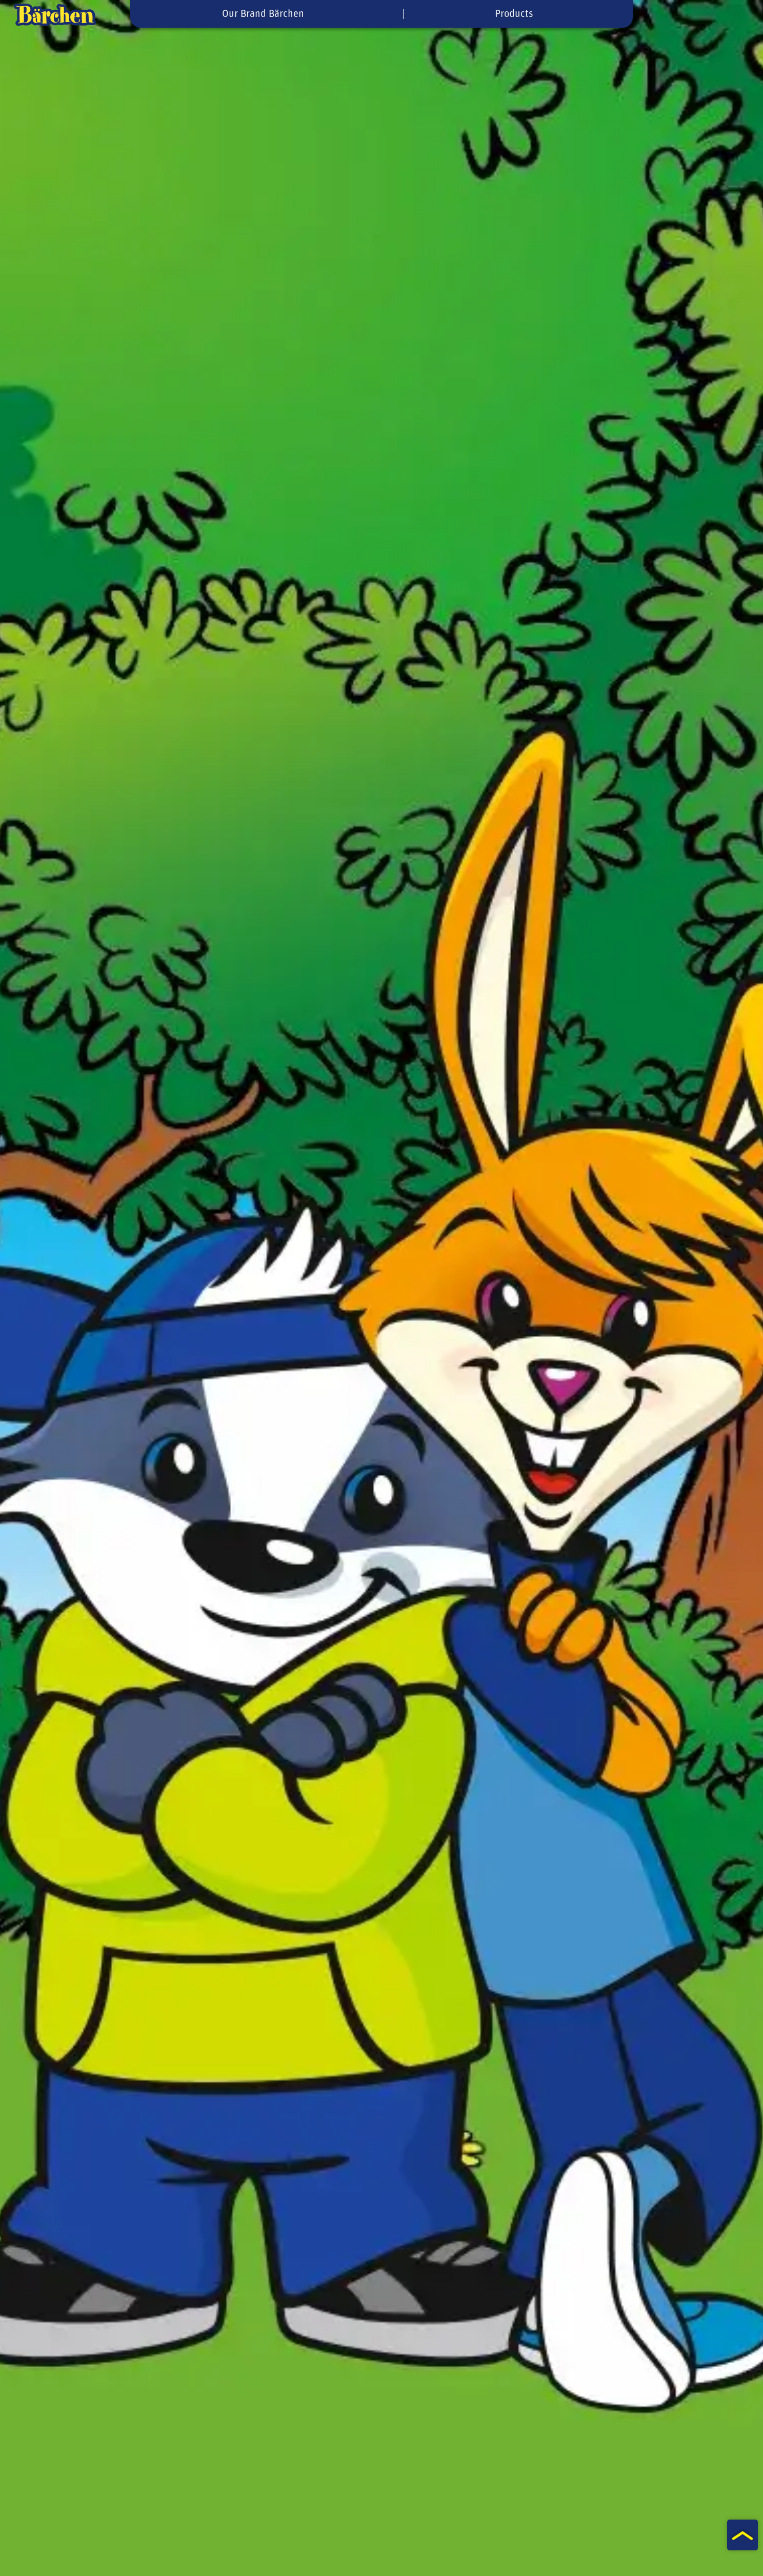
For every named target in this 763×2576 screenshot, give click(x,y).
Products (514, 14)
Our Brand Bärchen (263, 14)
